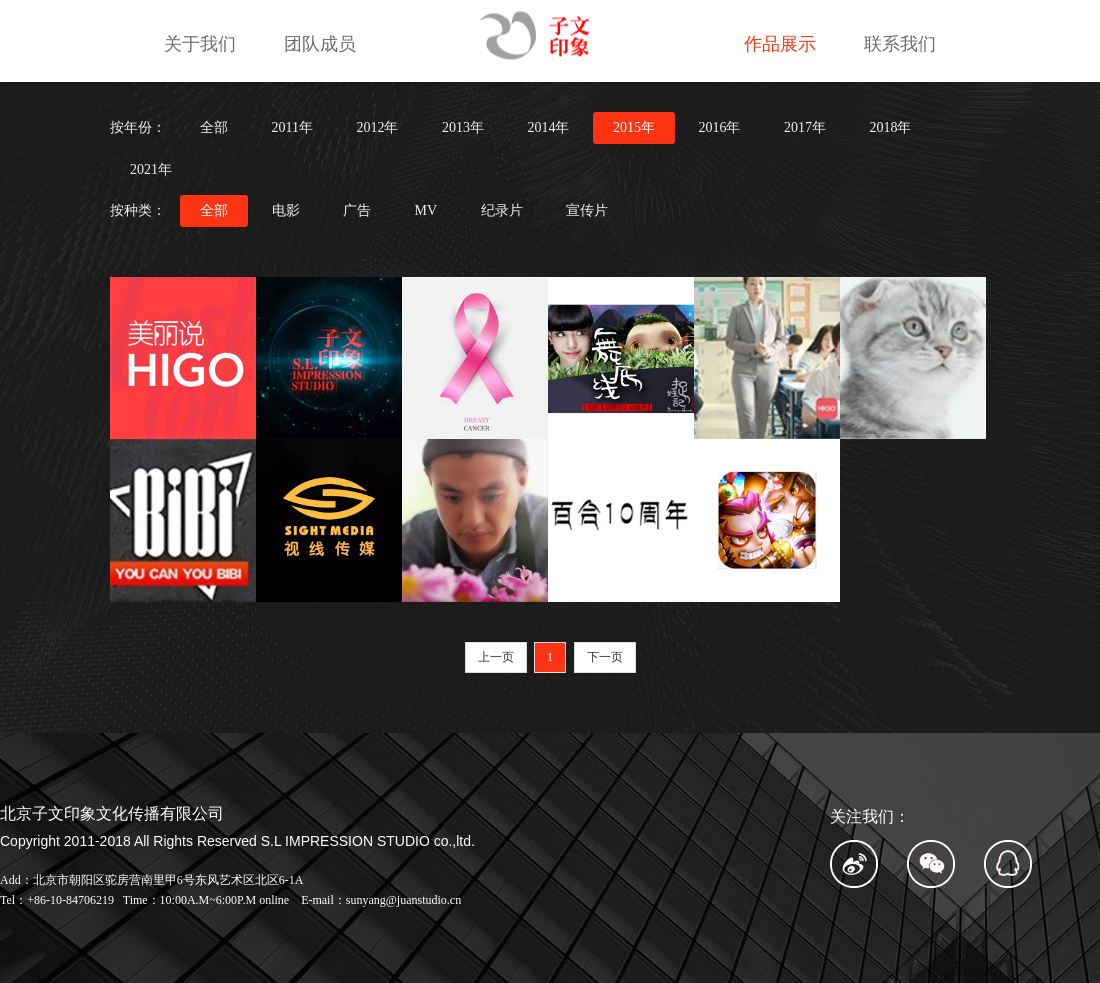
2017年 (805, 127)
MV (426, 210)
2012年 (377, 127)
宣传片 (587, 210)
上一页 (496, 657)
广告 (357, 210)
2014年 (548, 127)
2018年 (890, 127)
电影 (286, 210)
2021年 (151, 169)
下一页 (605, 657)
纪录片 (502, 210)
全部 (214, 127)
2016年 (719, 127)
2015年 (634, 127)
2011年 (292, 127)
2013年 (463, 127)
